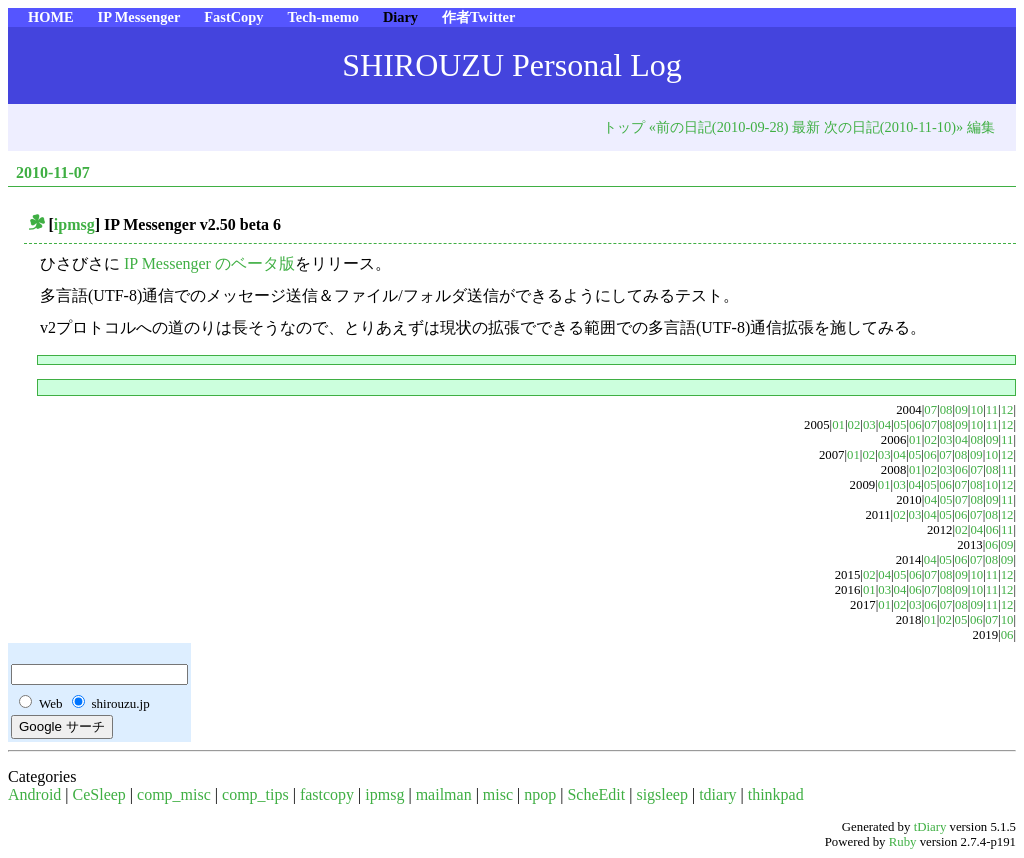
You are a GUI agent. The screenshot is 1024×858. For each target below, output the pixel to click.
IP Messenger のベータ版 (209, 263)
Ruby (903, 842)
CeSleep (99, 794)
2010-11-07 (53, 172)
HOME (51, 17)
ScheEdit (596, 794)
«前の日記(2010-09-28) (719, 127)
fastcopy (327, 794)
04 (884, 425)
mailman (444, 794)
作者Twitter (478, 17)
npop (540, 794)
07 (930, 410)
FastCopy (233, 17)
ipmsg (74, 224)
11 (992, 410)
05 (900, 425)
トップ (624, 127)
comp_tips (255, 794)
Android (34, 794)
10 (976, 410)
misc (498, 794)
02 (854, 425)
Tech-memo (322, 17)
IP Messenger (139, 17)
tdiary (717, 794)
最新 (806, 127)
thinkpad (776, 794)
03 (869, 425)
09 (961, 410)
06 (915, 425)
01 (838, 425)
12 (1007, 410)
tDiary (930, 827)
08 (946, 410)
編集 (981, 127)
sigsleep (662, 794)
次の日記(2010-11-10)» (893, 127)
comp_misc (174, 794)
